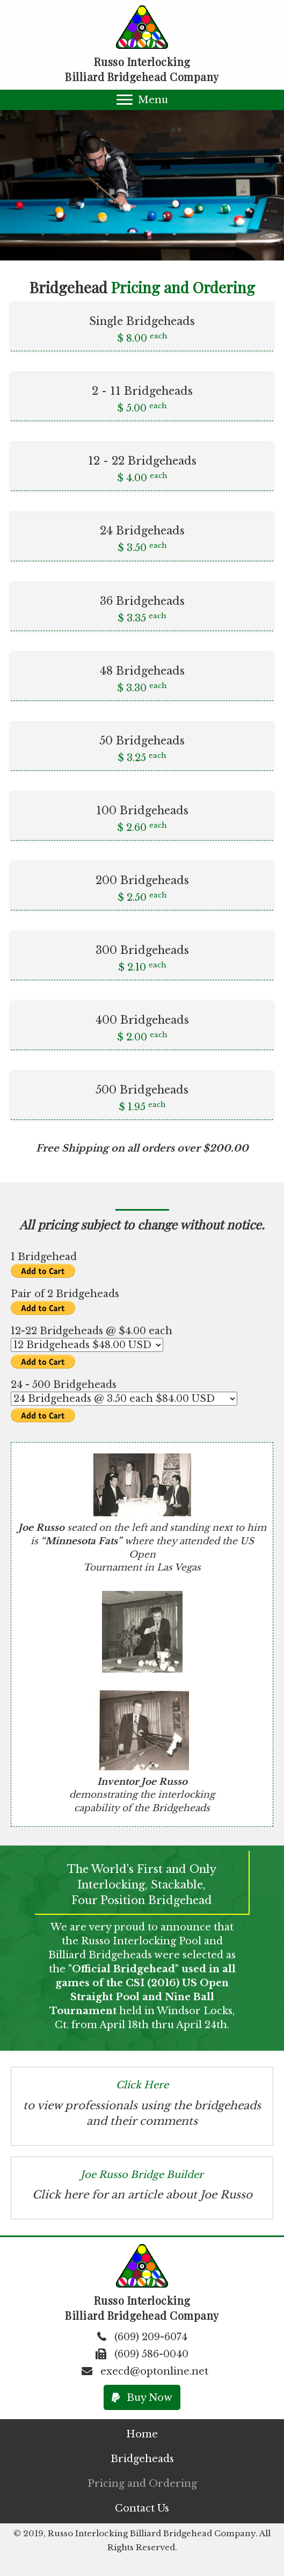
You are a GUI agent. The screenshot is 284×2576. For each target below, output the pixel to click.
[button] (142, 100)
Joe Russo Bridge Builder (142, 2175)
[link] (142, 2434)
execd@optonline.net (154, 2371)
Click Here (142, 2085)
